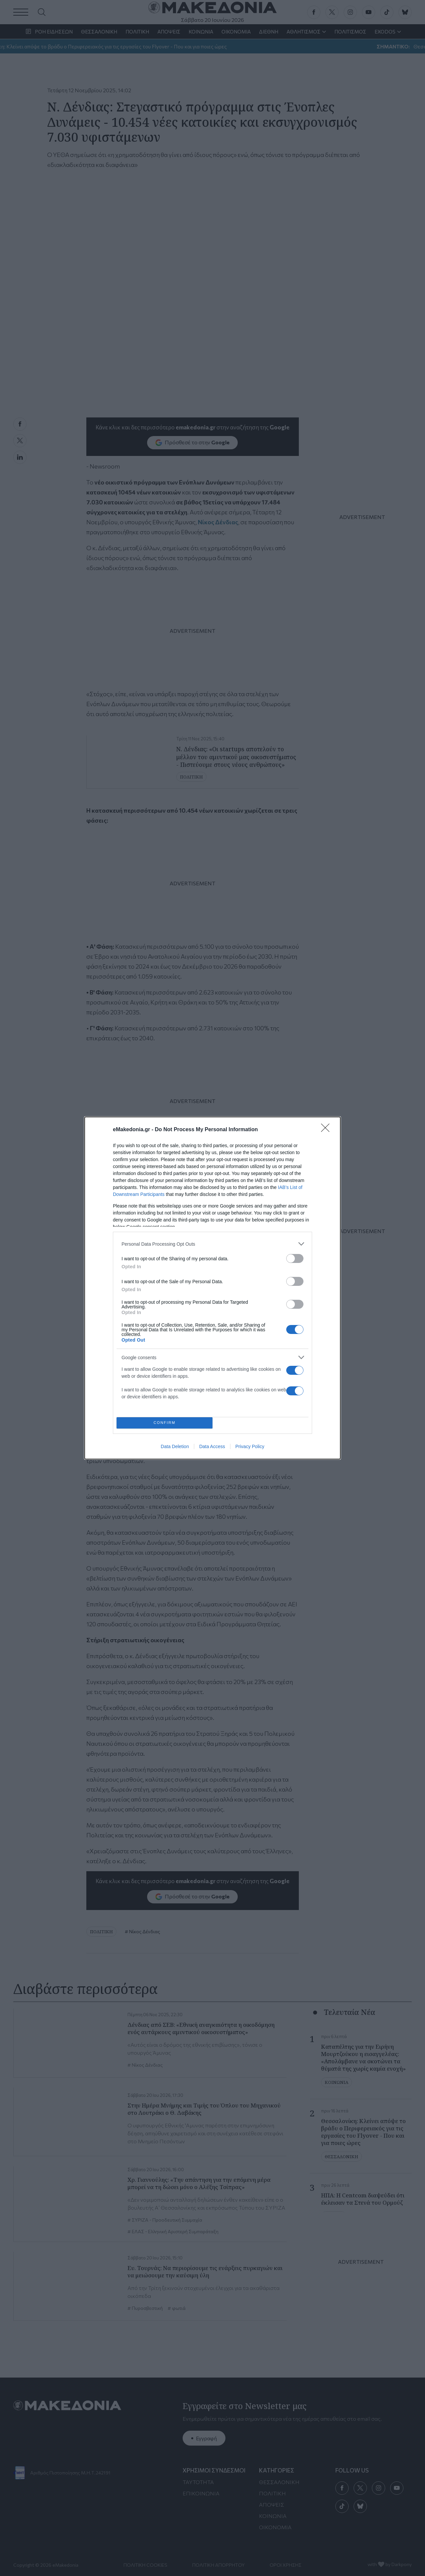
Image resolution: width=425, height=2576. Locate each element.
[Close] (327, 1130)
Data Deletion (175, 1446)
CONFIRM (164, 1423)
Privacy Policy (249, 1446)
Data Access (212, 1446)
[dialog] (212, 1288)
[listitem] (212, 1243)
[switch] (294, 1258)
